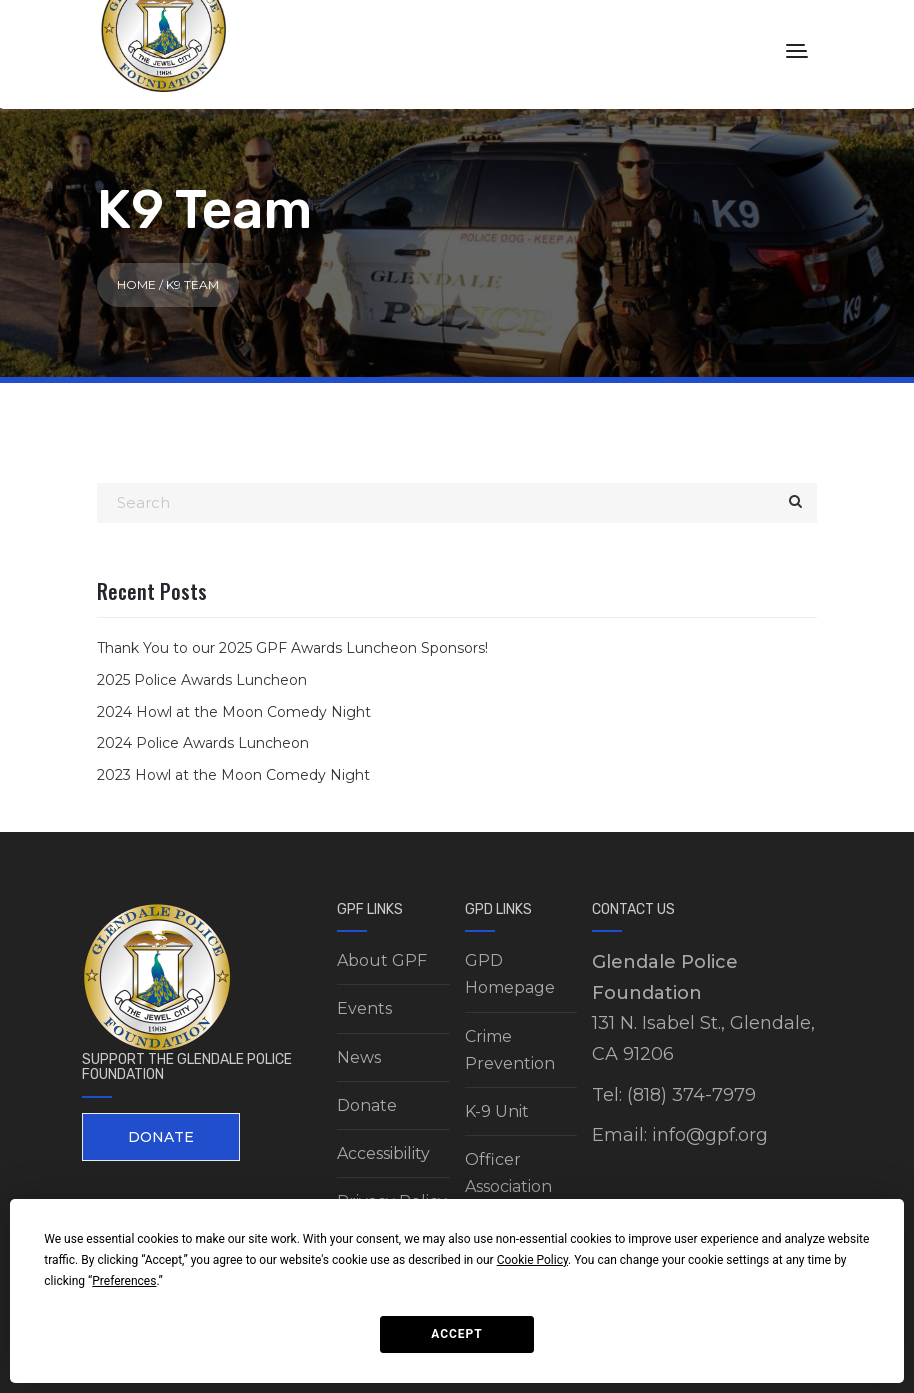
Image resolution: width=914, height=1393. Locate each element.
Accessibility (383, 1153)
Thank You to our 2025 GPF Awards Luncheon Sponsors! (292, 648)
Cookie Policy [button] (532, 1260)
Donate (367, 1105)
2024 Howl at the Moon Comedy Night (234, 712)
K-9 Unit (497, 1111)
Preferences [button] (124, 1281)
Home (136, 284)
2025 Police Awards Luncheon (202, 680)
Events (364, 1008)
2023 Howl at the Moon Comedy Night (233, 775)
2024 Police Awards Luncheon (203, 743)
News (359, 1057)
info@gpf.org (710, 1135)
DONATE (161, 1137)
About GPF (382, 960)
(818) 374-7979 (691, 1095)
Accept (457, 1334)
